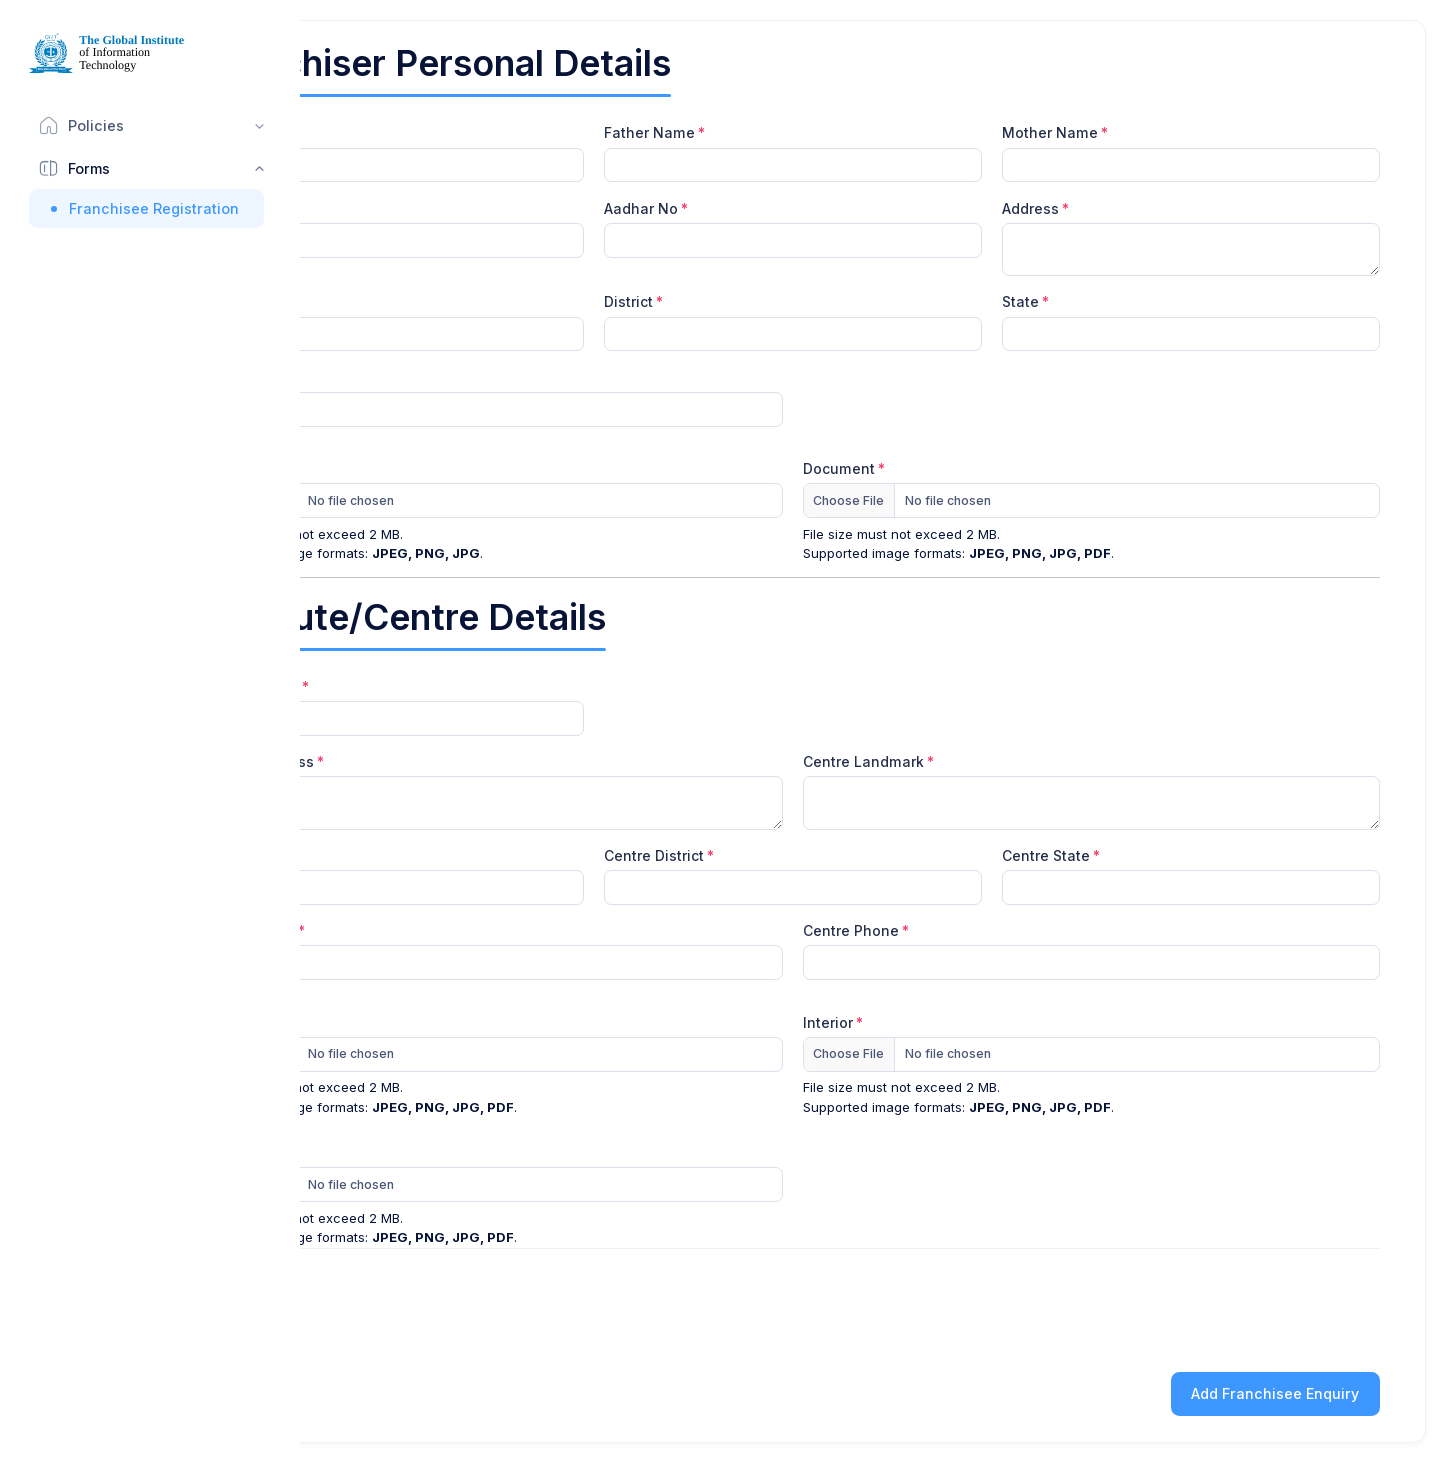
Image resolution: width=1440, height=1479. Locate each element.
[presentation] (1228, 1307)
